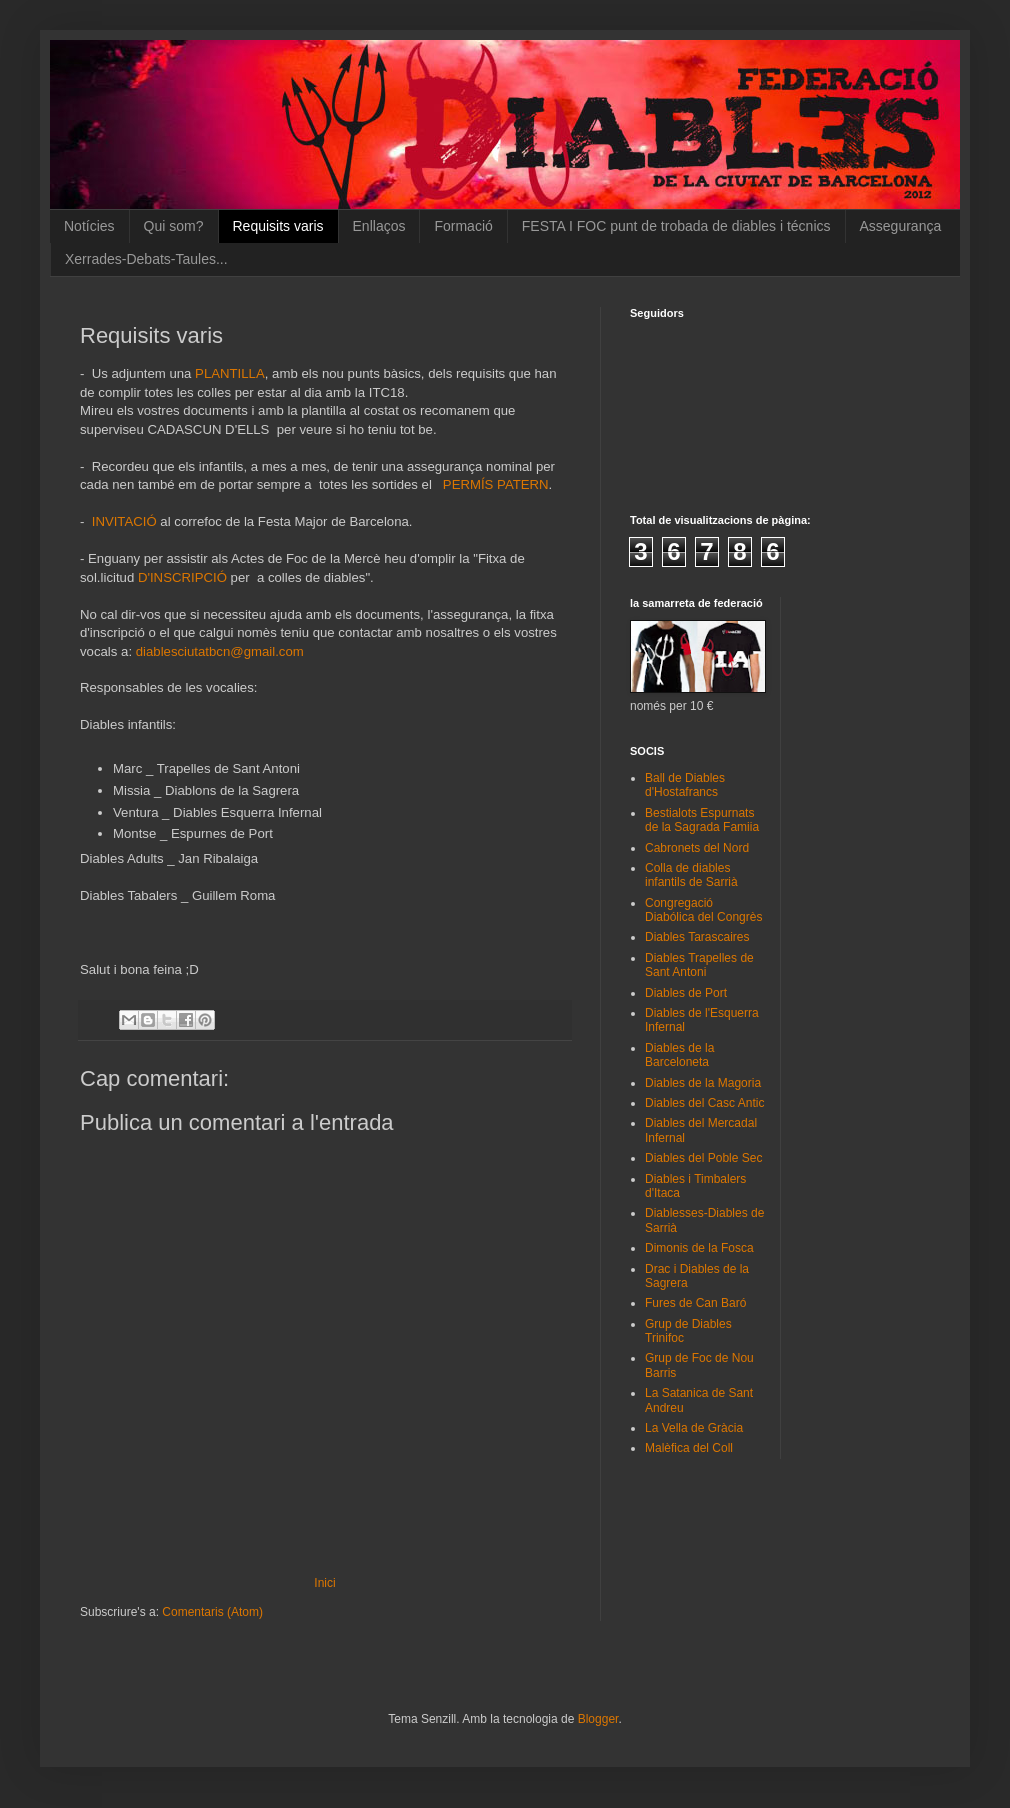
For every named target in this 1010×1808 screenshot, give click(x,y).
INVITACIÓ (122, 521)
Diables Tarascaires (697, 937)
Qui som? (174, 226)
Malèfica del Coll (689, 1448)
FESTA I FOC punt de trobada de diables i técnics (676, 226)
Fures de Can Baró (695, 1303)
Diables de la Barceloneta (679, 1055)
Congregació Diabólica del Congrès (703, 910)
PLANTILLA (230, 373)
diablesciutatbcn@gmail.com (220, 651)
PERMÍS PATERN (496, 484)
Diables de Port (686, 993)
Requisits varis (278, 226)
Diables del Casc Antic (704, 1103)
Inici (324, 1583)
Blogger (598, 1719)
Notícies (89, 226)
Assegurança (901, 226)
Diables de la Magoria (703, 1083)
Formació (463, 226)
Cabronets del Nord (697, 848)
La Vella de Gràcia (694, 1428)
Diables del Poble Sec (703, 1158)
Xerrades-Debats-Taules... (146, 259)
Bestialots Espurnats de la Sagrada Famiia (702, 820)
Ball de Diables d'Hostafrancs (685, 785)
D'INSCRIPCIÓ (182, 577)
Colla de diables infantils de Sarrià (691, 875)
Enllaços (379, 226)
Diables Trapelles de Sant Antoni (699, 965)
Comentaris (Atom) (212, 1612)
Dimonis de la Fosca (699, 1248)
